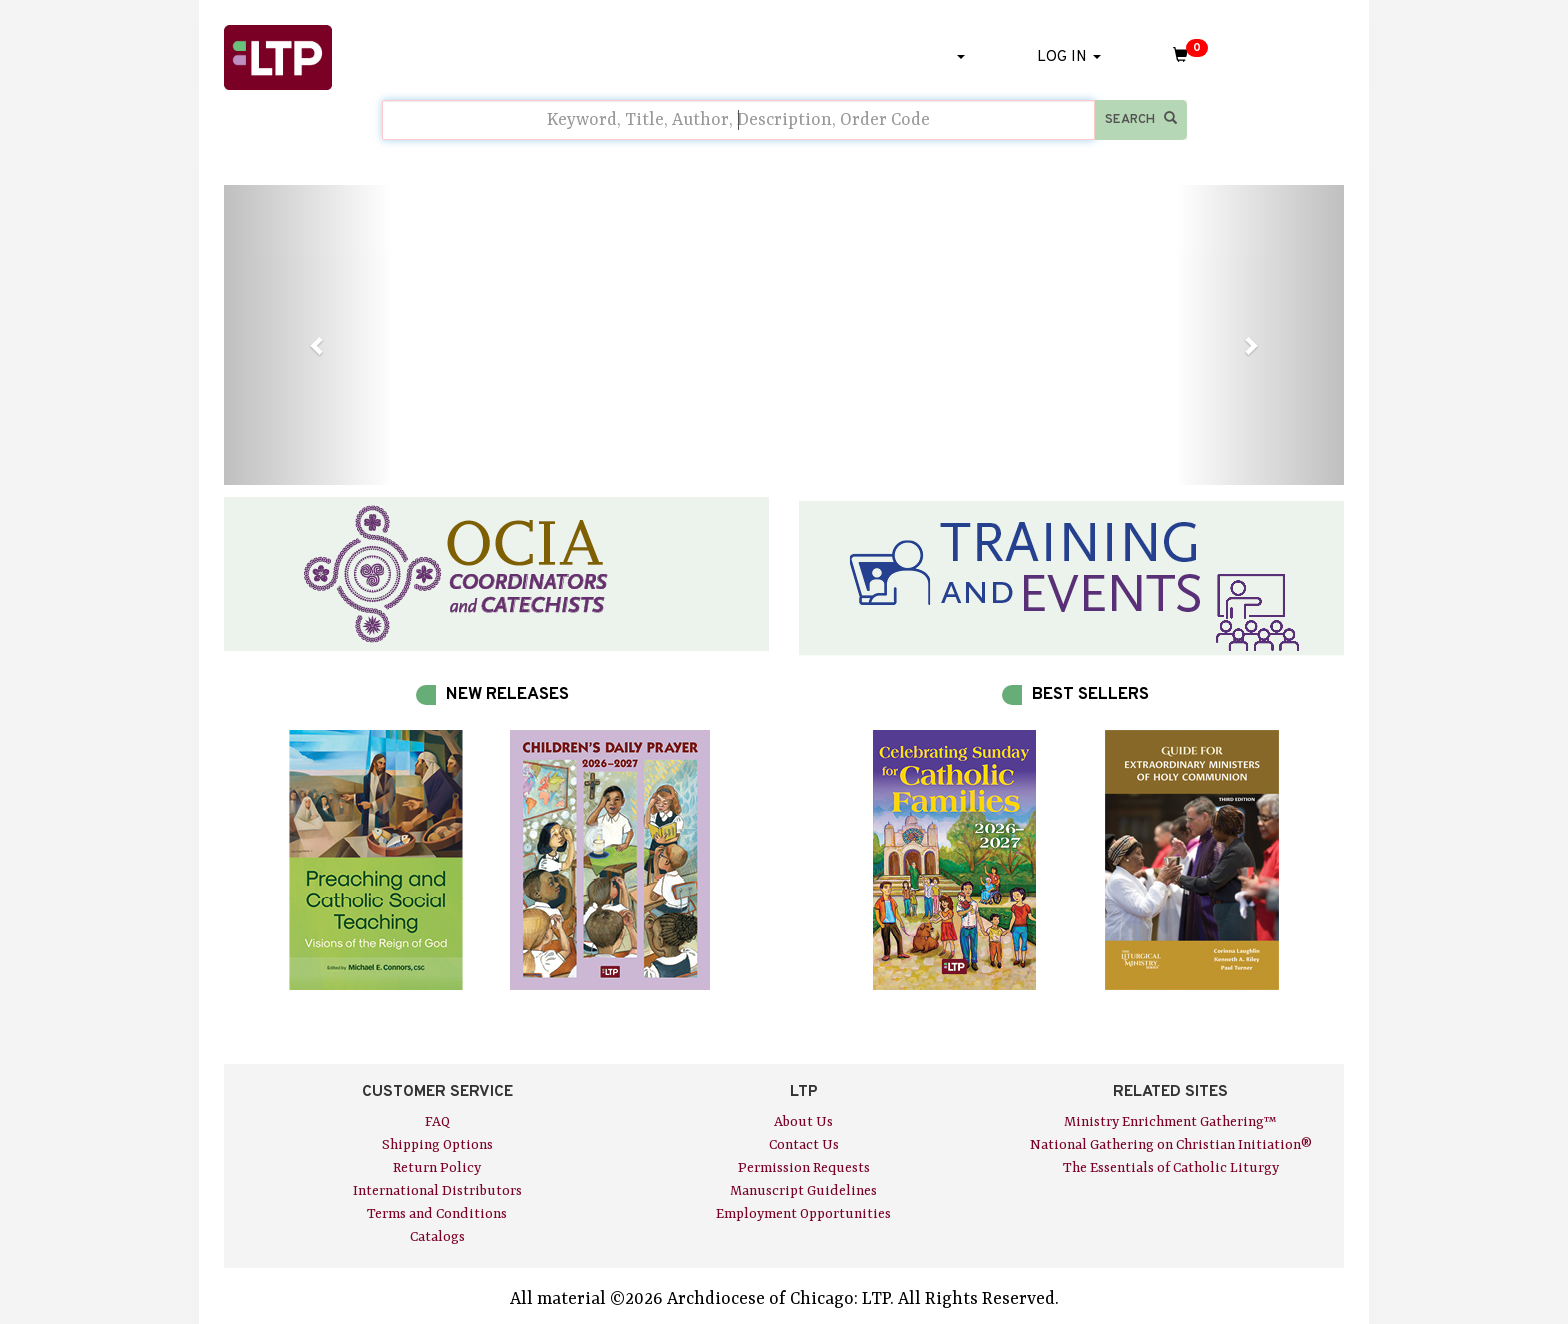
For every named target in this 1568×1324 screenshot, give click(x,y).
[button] (308, 335)
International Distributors (437, 1191)
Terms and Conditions (437, 1214)
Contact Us (804, 1145)
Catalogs (437, 1237)
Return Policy (437, 1168)
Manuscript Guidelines (803, 1191)
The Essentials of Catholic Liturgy (1171, 1168)
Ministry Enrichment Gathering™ (1170, 1122)
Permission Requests (804, 1168)
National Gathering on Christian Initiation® (1171, 1145)
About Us (803, 1122)
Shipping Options (437, 1145)
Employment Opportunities (803, 1214)
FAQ (437, 1122)
